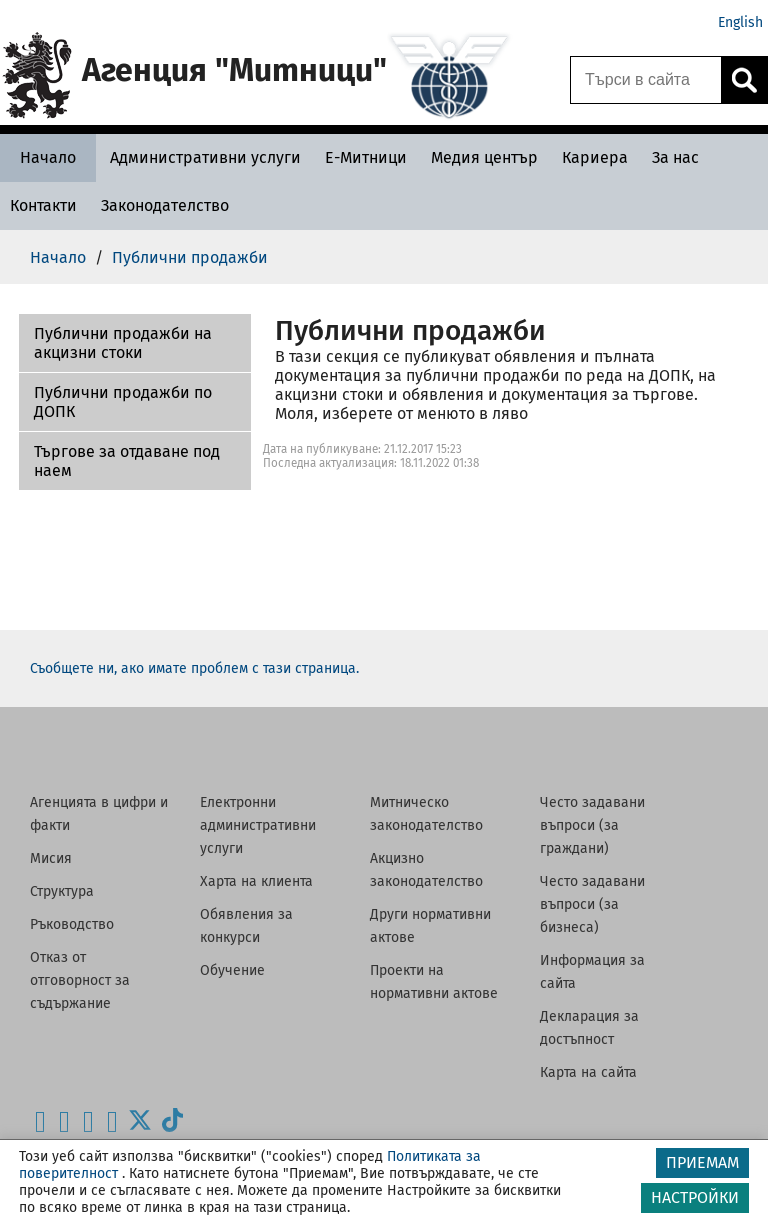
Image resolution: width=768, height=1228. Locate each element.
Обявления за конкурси (246, 926)
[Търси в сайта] (646, 80)
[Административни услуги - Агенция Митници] (205, 157)
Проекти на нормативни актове (434, 982)
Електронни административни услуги (258, 825)
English (740, 22)
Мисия (51, 858)
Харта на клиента (256, 881)
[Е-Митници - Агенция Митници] (366, 157)
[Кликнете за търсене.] (744, 80)
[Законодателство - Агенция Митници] (165, 205)
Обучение (232, 970)
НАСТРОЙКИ (695, 1197)
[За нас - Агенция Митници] (675, 157)
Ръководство (72, 924)
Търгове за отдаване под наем (127, 461)
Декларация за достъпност (589, 1028)
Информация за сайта (592, 972)
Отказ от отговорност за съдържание (80, 980)
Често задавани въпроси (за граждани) (592, 825)
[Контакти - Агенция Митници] (43, 205)
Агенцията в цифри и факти (99, 814)
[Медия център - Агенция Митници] (484, 157)
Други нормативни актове (430, 926)
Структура (62, 891)
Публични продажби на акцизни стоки (123, 343)
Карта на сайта (588, 1072)
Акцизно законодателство (426, 870)
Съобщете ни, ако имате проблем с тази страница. (194, 668)
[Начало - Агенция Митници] (48, 157)
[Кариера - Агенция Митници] (595, 157)
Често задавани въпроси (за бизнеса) (592, 904)
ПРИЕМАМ (702, 1162)
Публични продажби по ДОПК (123, 402)
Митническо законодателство (426, 814)
